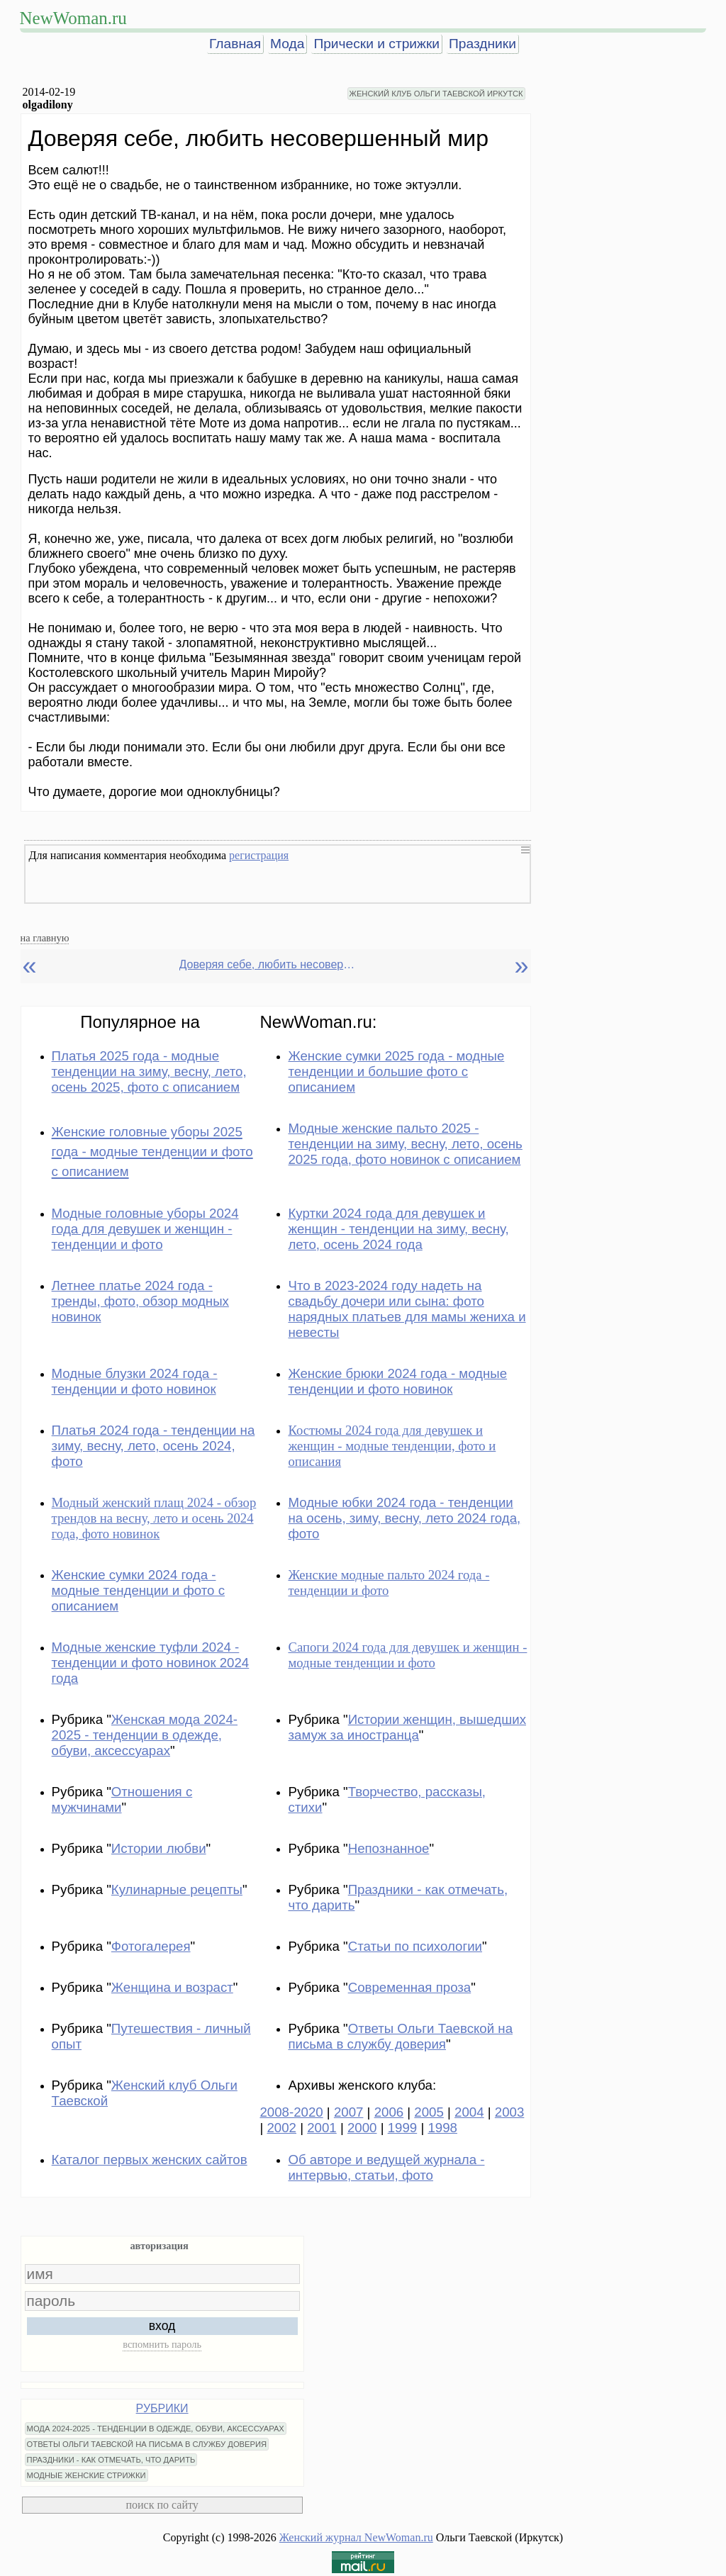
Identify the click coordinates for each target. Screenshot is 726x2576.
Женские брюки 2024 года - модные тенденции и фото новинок (397, 1381)
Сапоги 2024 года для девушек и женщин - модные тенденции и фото (407, 1655)
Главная (235, 43)
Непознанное (389, 1848)
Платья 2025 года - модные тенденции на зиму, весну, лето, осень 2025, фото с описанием (149, 1071)
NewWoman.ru (73, 18)
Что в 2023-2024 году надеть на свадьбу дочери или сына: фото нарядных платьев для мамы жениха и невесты (406, 1309)
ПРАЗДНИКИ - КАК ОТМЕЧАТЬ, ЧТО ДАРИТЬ (111, 2459)
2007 (349, 2112)
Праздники (482, 43)
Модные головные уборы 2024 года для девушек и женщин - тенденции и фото (145, 1229)
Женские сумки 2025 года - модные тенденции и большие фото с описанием (396, 1071)
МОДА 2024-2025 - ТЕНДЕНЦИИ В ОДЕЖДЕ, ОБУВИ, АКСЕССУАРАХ (155, 2428)
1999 (403, 2127)
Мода (287, 43)
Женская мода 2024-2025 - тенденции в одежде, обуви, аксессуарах (145, 1735)
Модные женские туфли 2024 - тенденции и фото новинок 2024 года (151, 1663)
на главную (45, 937)
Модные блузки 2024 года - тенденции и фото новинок (135, 1381)
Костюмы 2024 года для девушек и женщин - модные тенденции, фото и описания (392, 1446)
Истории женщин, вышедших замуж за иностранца (407, 1727)
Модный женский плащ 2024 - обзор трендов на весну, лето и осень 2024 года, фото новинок (154, 1518)
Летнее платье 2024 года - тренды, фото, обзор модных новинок (140, 1301)
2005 (429, 2112)
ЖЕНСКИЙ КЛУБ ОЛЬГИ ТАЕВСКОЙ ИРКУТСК (436, 93)
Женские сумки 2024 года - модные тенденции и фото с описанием (138, 1590)
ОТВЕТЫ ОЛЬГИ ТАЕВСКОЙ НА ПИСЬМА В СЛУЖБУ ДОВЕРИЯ (147, 2444)
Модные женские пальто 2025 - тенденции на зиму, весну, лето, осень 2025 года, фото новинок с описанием (405, 1144)
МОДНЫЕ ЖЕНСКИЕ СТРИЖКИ (86, 2475)
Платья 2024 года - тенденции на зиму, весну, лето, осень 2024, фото (153, 1446)
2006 (389, 2112)
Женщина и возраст (172, 1987)
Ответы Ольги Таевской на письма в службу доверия (400, 2036)
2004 (469, 2112)
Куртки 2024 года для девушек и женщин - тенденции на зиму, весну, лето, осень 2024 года (398, 1229)
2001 (322, 2127)
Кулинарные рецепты (176, 1889)
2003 (510, 2112)
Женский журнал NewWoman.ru (356, 2537)
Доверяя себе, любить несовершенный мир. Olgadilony (271, 964)
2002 (281, 2127)
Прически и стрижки (376, 43)
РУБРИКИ (162, 2408)
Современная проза (409, 1987)
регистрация (259, 855)
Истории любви (158, 1848)
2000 (362, 2127)
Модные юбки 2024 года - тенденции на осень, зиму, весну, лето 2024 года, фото (404, 1518)
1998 (442, 2127)
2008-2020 (291, 2112)
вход (162, 2326)
